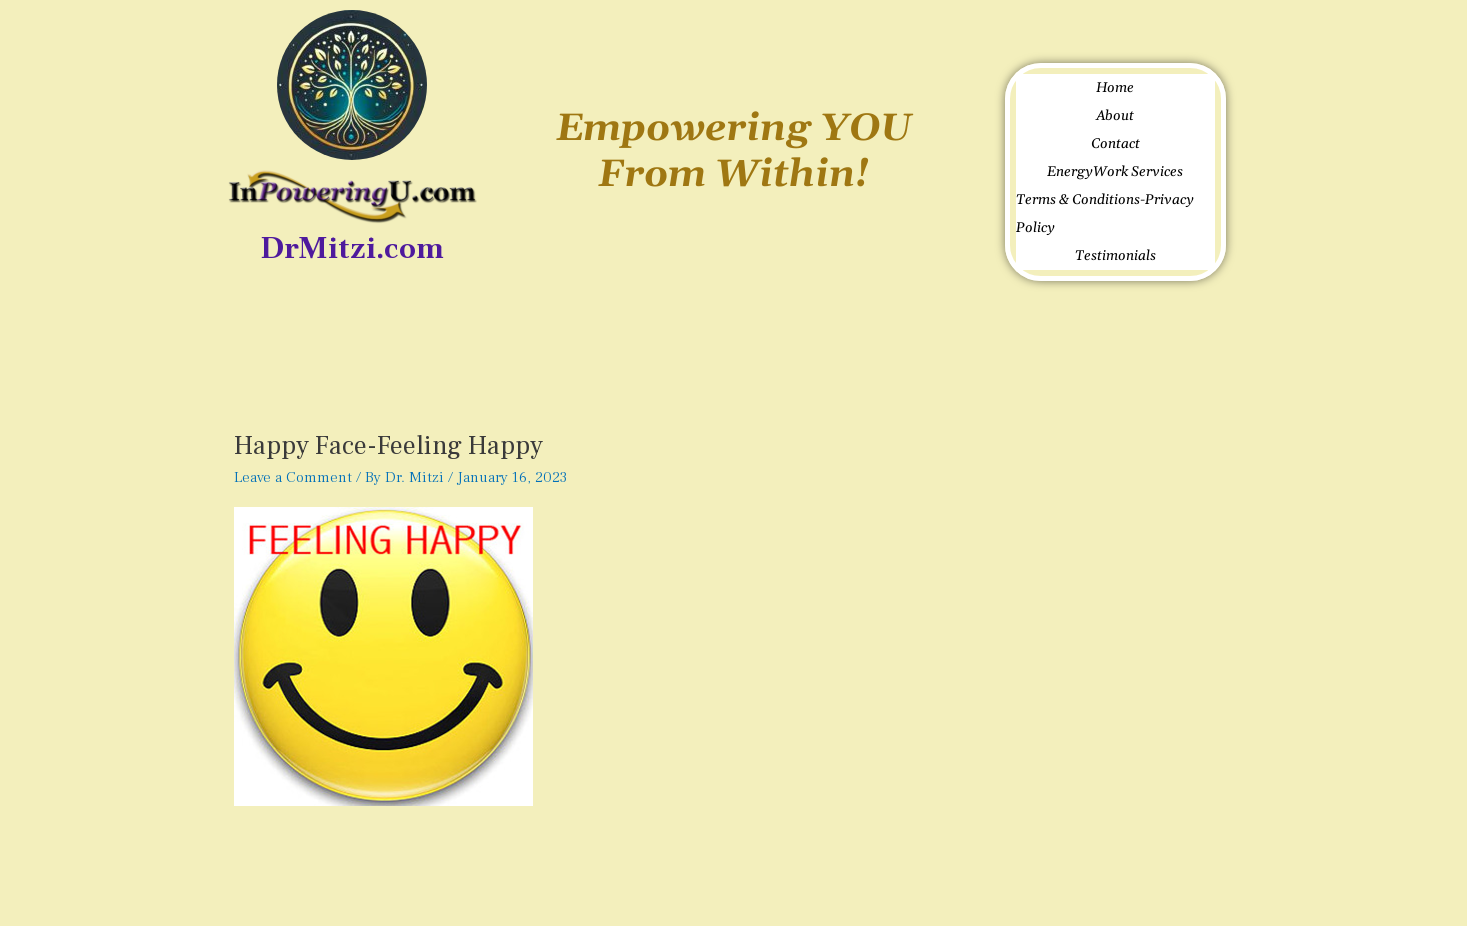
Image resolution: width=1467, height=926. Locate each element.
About (1115, 116)
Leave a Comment (293, 477)
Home (1115, 88)
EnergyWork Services (1115, 172)
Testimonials (1115, 256)
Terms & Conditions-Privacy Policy (1105, 214)
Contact (1115, 144)
